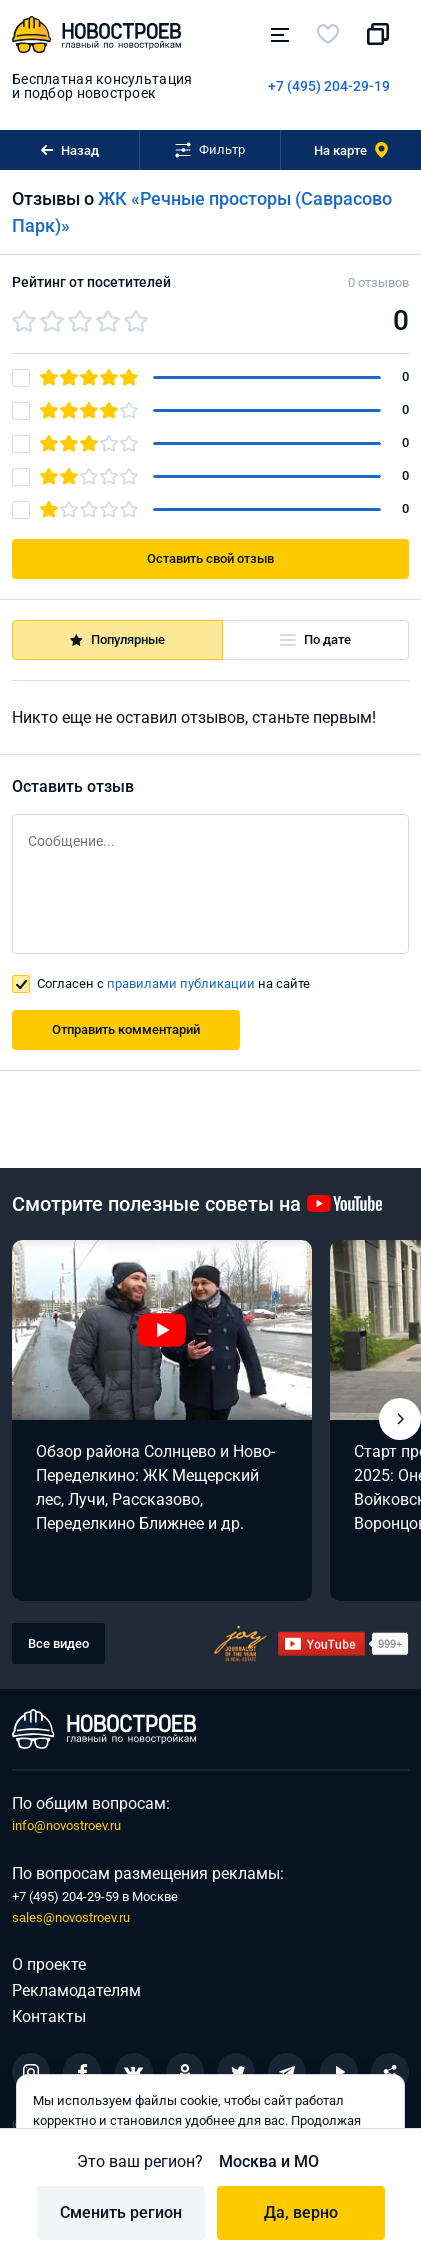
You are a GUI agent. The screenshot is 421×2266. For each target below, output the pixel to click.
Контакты (49, 2016)
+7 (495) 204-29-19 (329, 86)
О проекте (49, 1964)
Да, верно (301, 2212)
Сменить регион (121, 2212)
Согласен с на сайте (173, 983)
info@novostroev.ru (66, 1825)
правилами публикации (181, 983)
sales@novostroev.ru (71, 1917)
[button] (400, 1419)
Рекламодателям (76, 1990)
